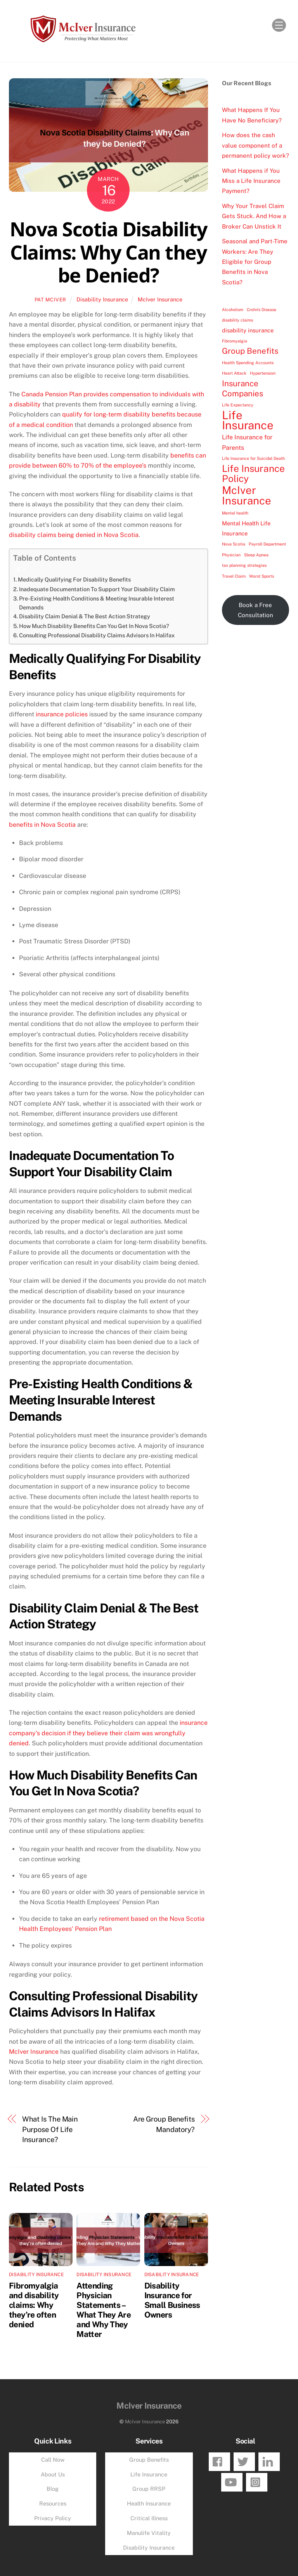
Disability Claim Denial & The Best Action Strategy (84, 616)
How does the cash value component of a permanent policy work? (255, 145)
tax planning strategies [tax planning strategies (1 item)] (244, 565)
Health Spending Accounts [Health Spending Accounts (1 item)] (248, 362)
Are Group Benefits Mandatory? (164, 2124)
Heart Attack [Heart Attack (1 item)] (234, 373)
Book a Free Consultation (255, 610)
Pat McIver (50, 300)
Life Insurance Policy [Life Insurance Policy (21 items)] (253, 474)
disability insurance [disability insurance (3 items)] (248, 330)
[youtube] (232, 2481)
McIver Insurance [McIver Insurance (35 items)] (246, 495)
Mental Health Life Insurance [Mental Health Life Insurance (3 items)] (246, 528)
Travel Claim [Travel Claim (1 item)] (234, 576)
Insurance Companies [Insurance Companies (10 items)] (242, 388)
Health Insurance (149, 2503)
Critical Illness (149, 2518)
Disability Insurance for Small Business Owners (172, 2300)
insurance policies (62, 714)
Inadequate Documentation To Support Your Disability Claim (97, 589)
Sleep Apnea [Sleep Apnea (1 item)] (256, 554)
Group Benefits (149, 2459)
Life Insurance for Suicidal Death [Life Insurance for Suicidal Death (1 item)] (253, 458)
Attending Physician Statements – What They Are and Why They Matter (103, 2310)
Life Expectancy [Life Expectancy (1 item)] (237, 405)
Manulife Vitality (149, 2533)
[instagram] (256, 2481)
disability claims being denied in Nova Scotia (74, 535)
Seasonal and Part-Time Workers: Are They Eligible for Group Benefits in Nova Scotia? (255, 262)
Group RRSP (148, 2488)
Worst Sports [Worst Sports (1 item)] (261, 576)
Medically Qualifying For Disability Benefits (74, 579)
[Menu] (279, 25)
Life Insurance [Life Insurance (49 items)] (248, 420)
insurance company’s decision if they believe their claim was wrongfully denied (108, 1733)
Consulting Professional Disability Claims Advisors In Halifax (97, 635)
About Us (53, 2474)
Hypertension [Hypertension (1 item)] (262, 373)
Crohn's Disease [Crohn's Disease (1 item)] (261, 309)
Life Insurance (148, 2474)
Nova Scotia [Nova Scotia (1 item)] (233, 544)
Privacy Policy (52, 2518)
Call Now (52, 2459)
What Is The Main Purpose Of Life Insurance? (50, 2129)
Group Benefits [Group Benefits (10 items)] (250, 351)
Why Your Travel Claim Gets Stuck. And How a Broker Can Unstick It (254, 216)
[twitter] (244, 2461)
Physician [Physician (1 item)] (231, 554)
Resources (52, 2503)
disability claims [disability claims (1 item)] (237, 320)
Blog (53, 2488)
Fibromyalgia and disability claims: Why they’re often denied (34, 2305)
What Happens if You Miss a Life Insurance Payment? (251, 180)
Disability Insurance (102, 299)
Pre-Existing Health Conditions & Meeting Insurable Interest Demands (96, 603)
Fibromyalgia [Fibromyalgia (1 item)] (234, 341)
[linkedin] (269, 2461)
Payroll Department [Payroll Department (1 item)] (267, 544)
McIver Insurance (160, 299)
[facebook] (219, 2461)
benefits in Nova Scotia (42, 824)
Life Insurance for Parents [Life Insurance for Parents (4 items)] (247, 442)
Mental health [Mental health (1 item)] (235, 513)
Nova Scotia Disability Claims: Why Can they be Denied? (108, 252)
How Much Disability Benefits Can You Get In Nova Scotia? (94, 626)
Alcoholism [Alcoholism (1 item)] (232, 309)
